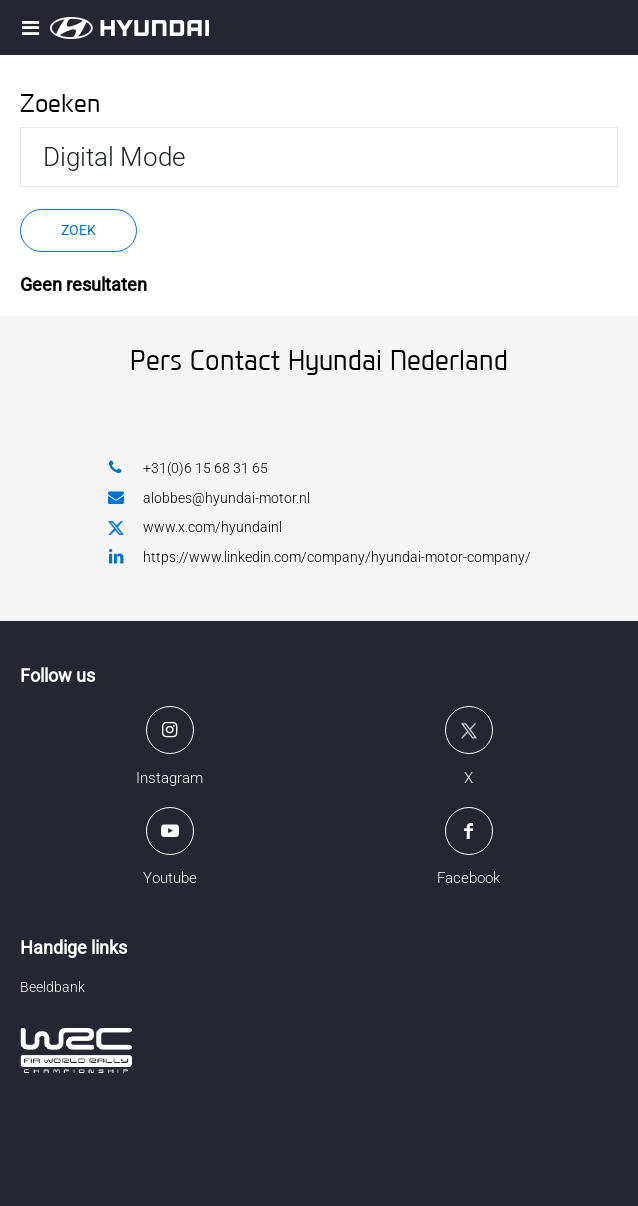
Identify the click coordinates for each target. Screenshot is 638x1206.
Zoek (78, 230)
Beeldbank (52, 987)
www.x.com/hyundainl (195, 528)
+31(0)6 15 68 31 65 (188, 467)
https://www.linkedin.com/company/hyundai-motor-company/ (319, 556)
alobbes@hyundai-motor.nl (209, 497)
